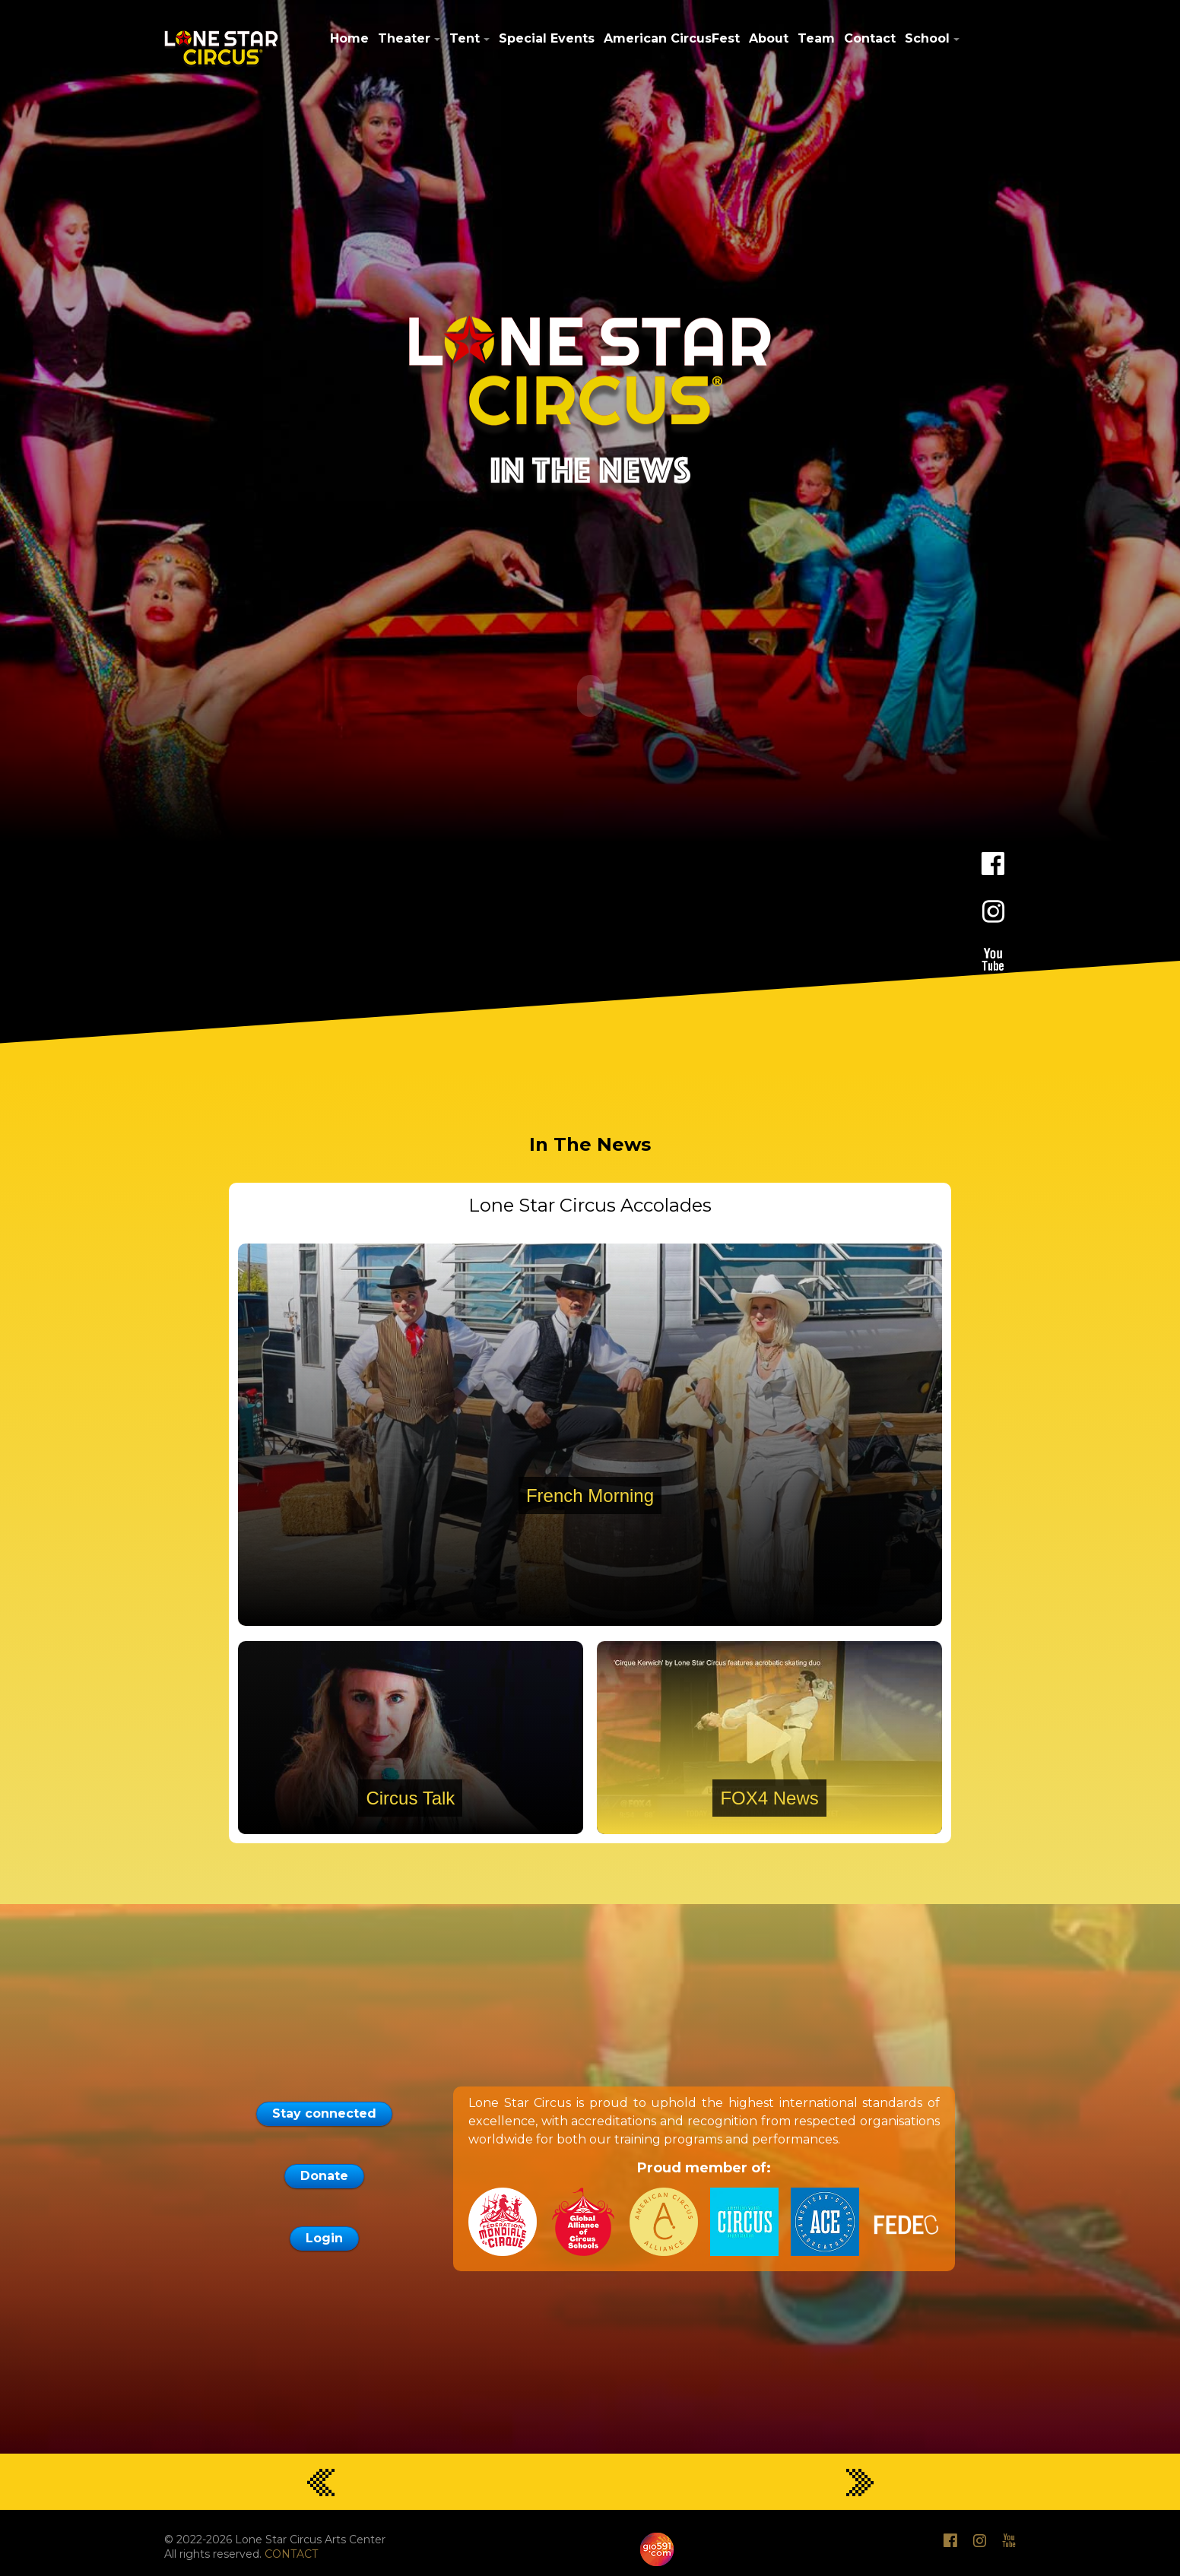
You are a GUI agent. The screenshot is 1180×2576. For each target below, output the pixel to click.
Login (324, 2236)
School (927, 38)
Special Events (547, 38)
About (768, 38)
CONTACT (291, 2553)
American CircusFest (672, 38)
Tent (464, 38)
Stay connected (324, 2112)
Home (349, 38)
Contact (870, 38)
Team (816, 38)
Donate (324, 2174)
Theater (404, 38)
